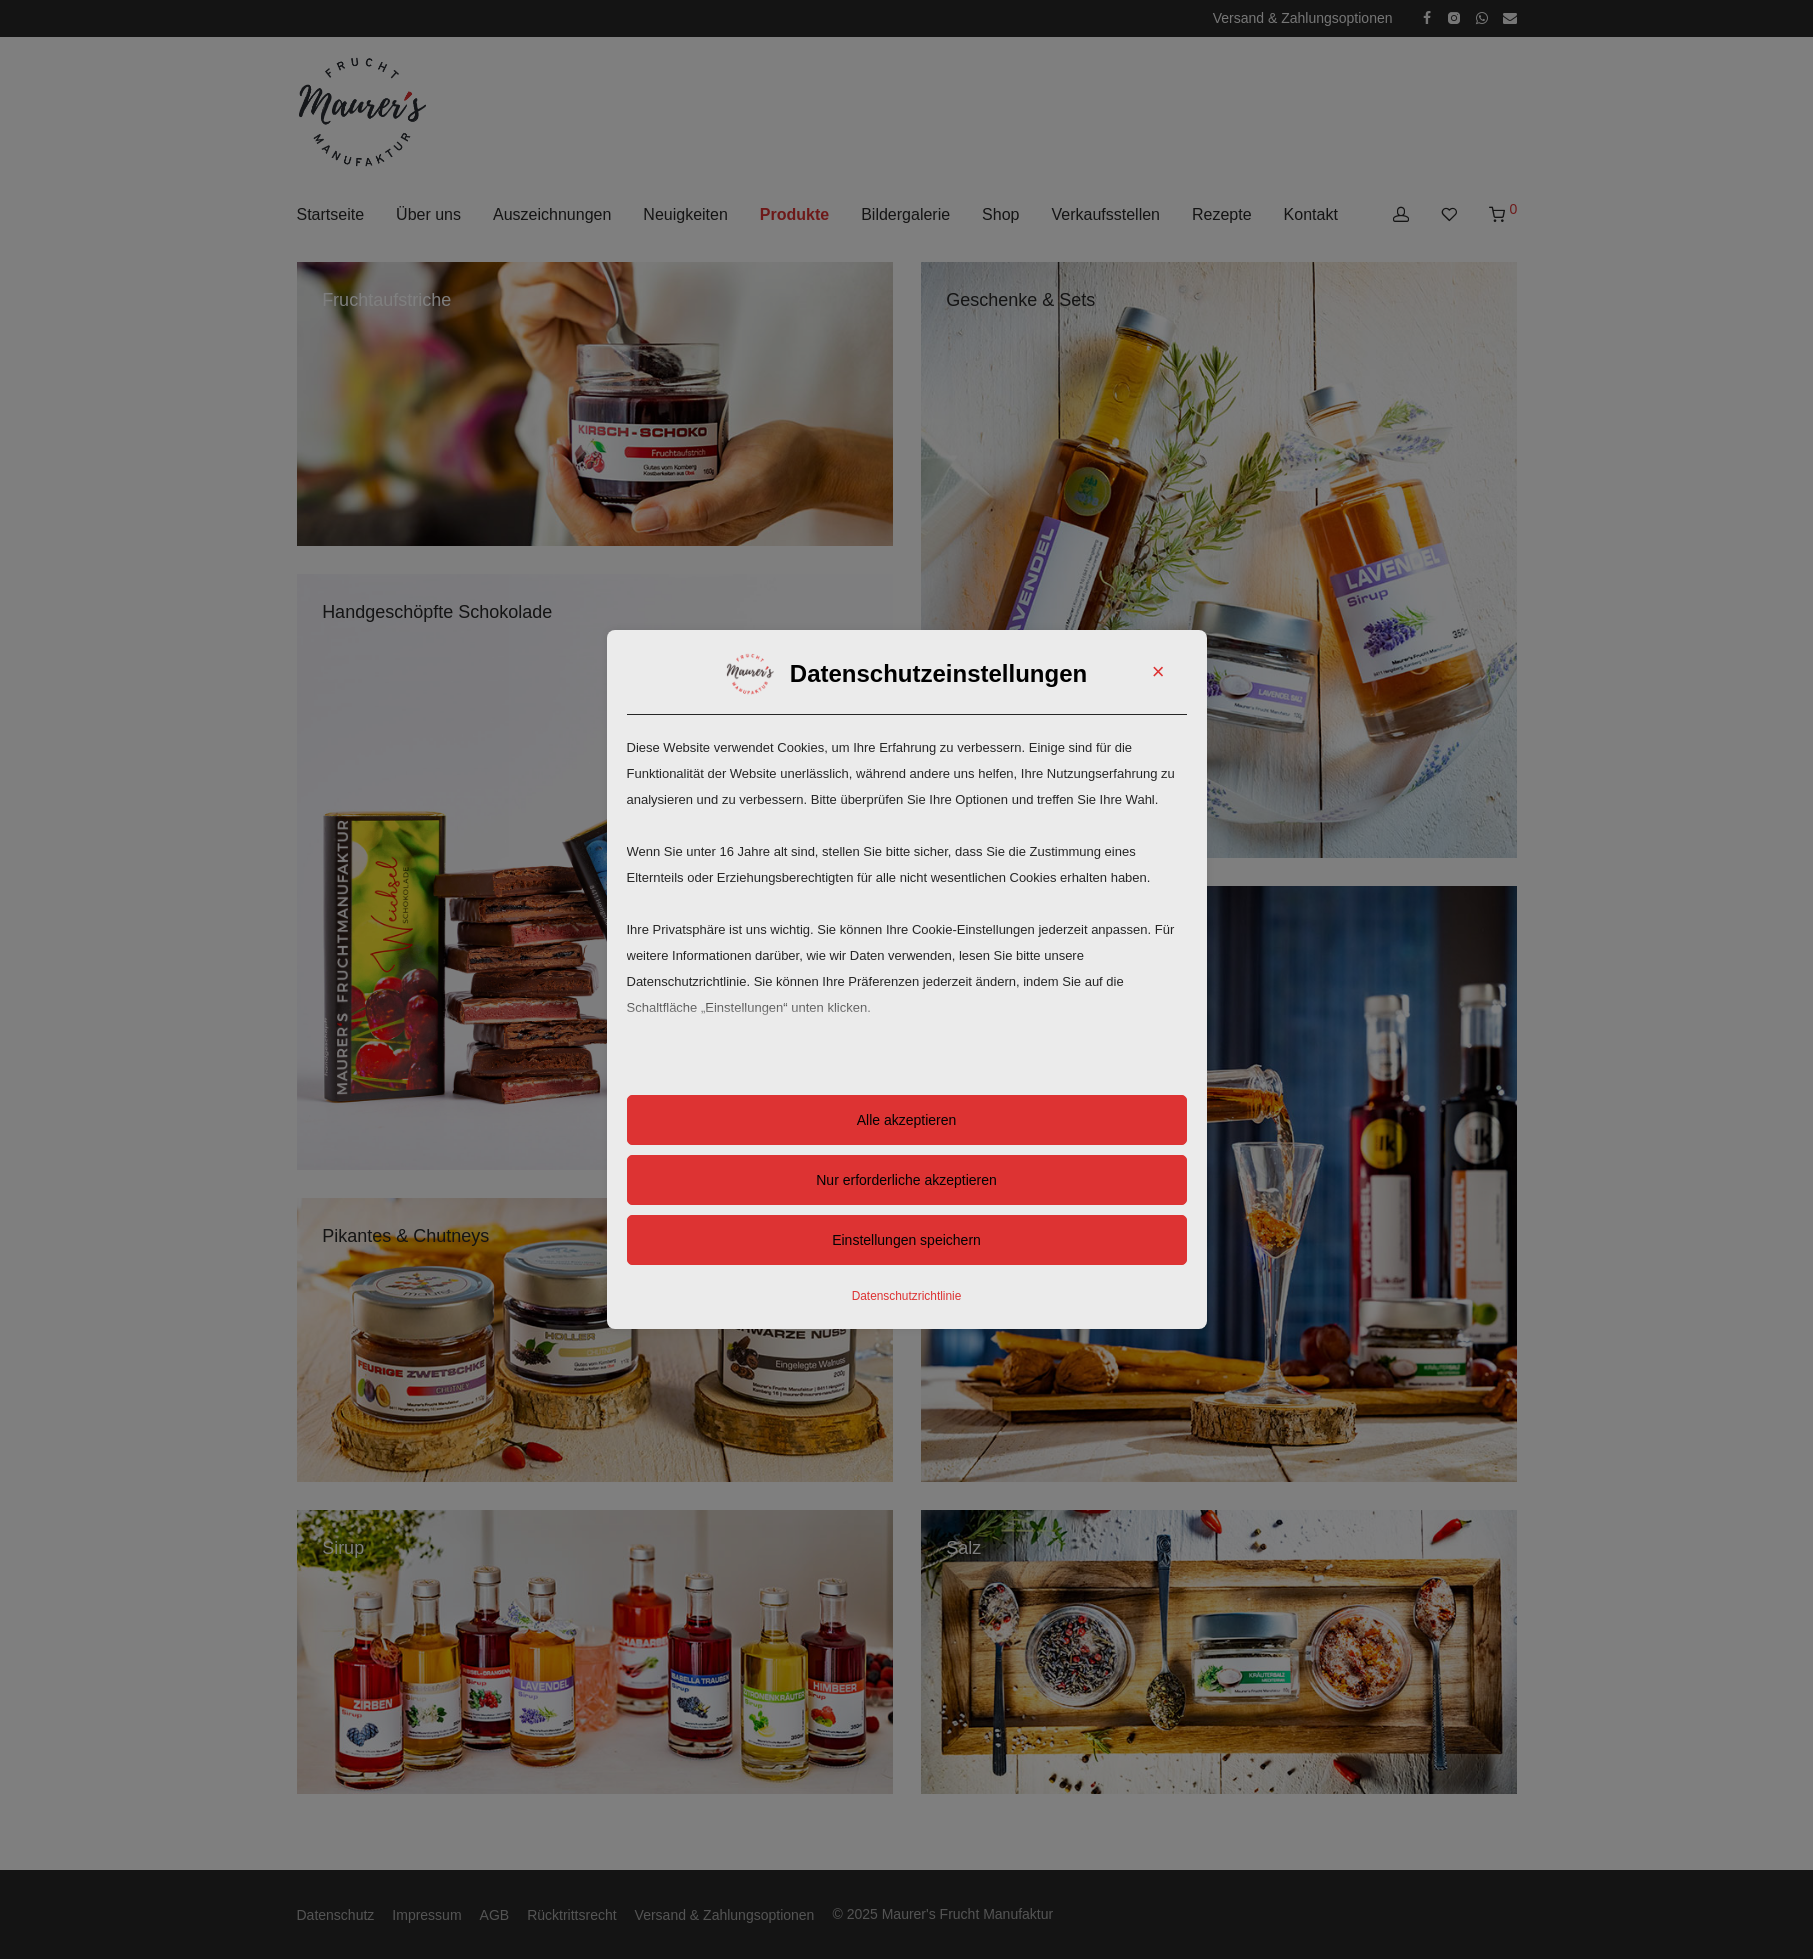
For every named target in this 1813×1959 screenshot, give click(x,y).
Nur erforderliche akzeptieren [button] (906, 1180)
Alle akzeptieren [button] (907, 1120)
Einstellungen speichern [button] (906, 1240)
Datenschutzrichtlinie (907, 1296)
